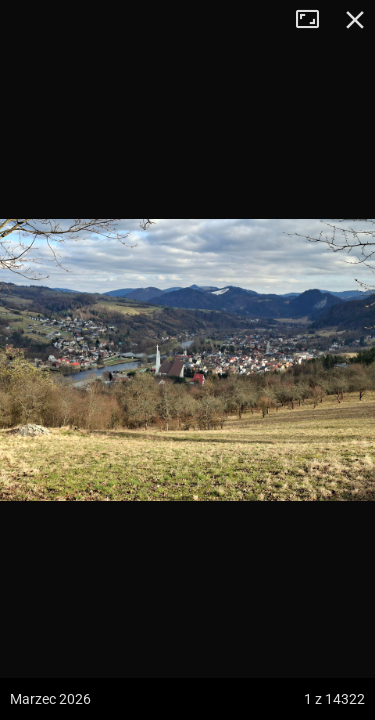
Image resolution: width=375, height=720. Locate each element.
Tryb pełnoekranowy (315, 20)
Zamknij (355, 20)
